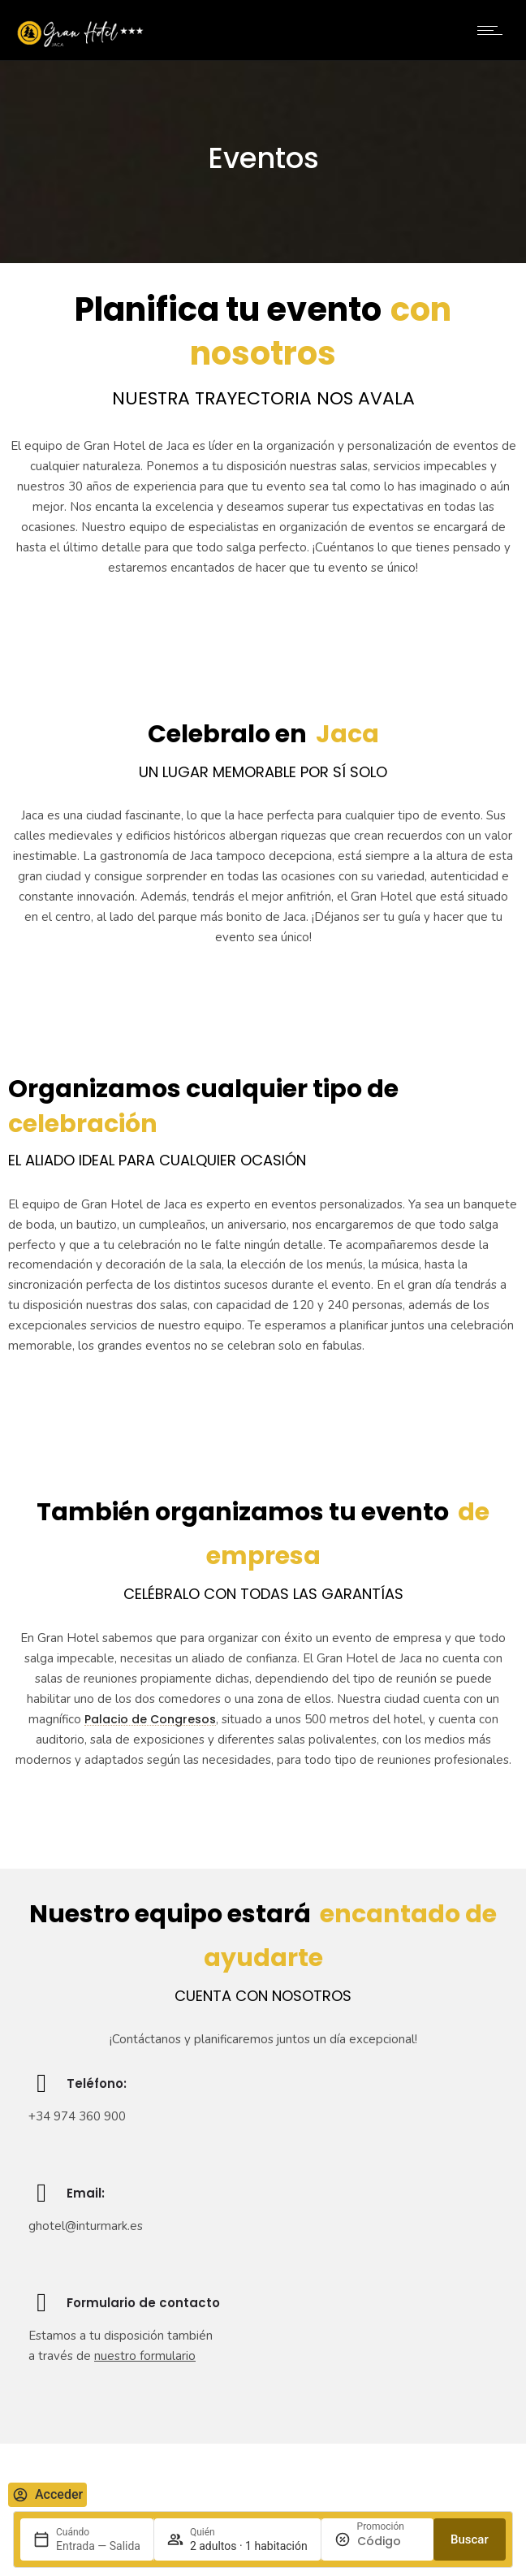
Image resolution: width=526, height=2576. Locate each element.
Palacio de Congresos (150, 1719)
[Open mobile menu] (493, 30)
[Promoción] (388, 2541)
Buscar (470, 2539)
